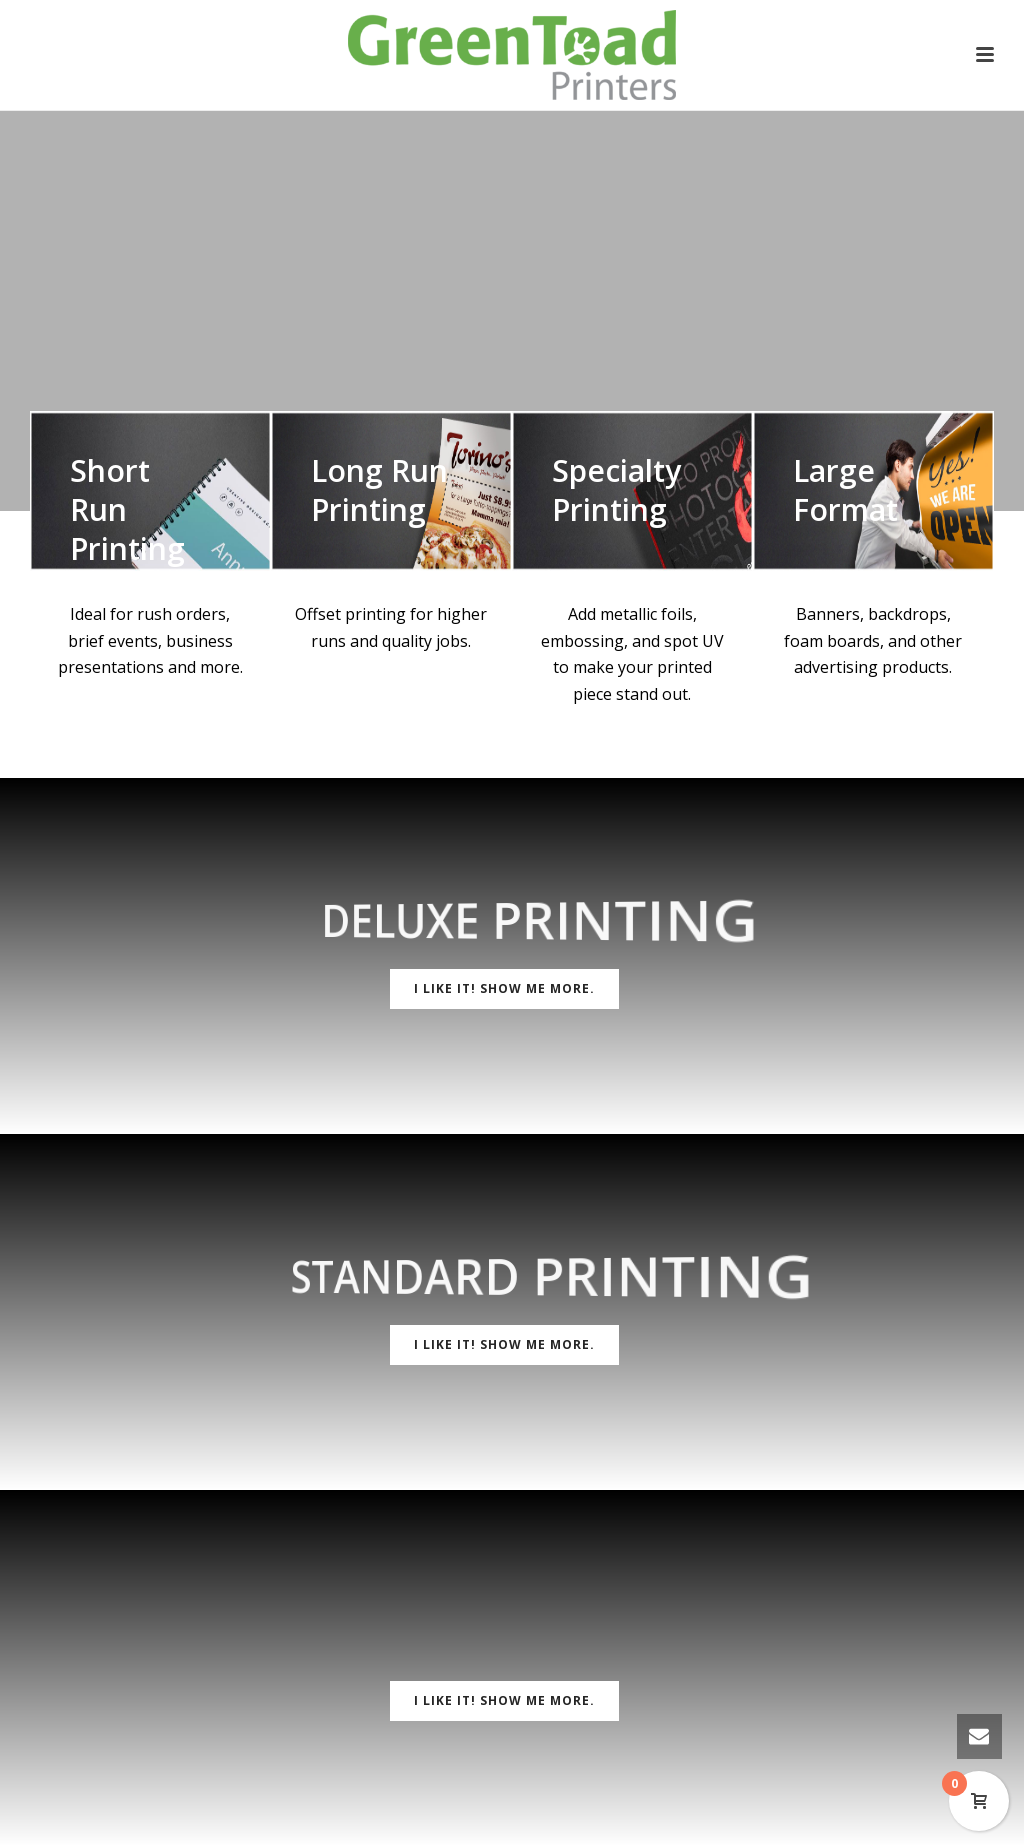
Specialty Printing (616, 490)
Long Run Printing (379, 490)
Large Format (845, 490)
